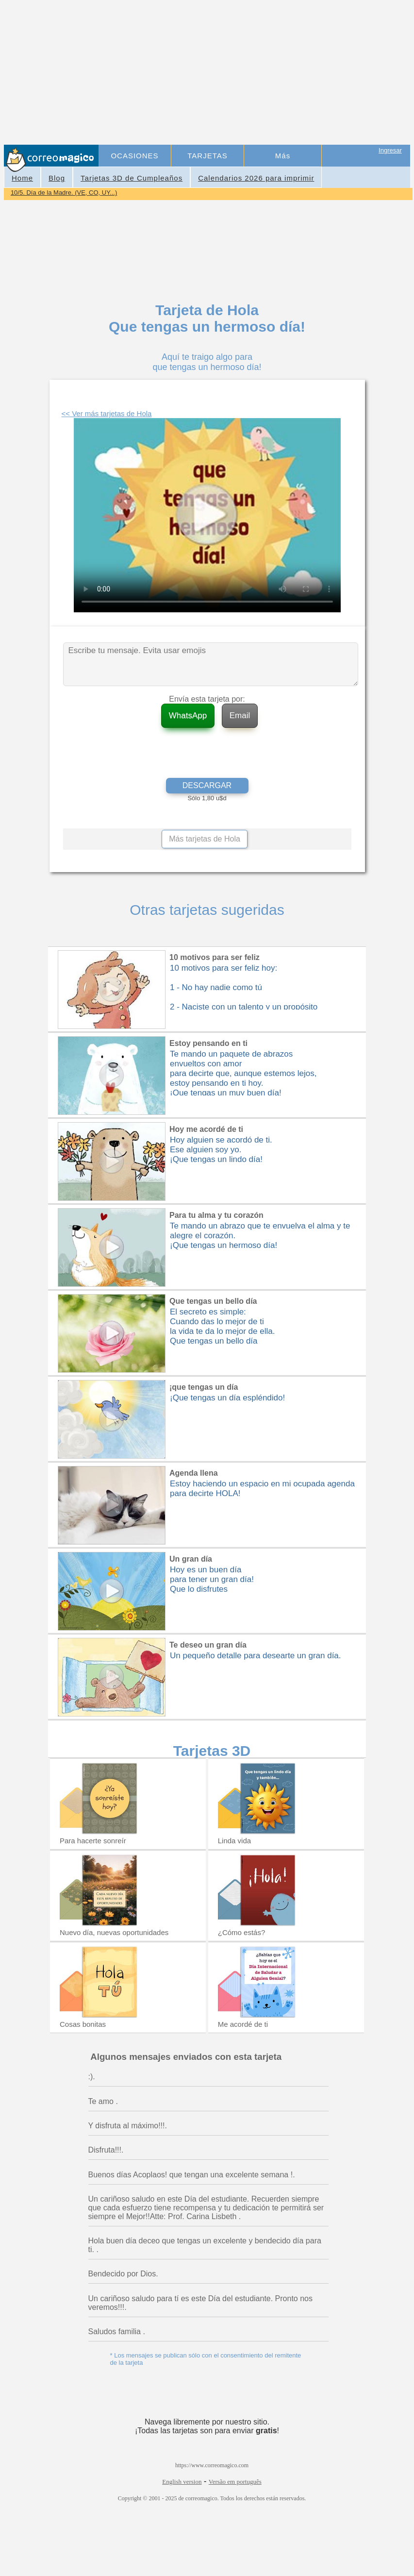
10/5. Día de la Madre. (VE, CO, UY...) (64, 192)
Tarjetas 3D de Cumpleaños (131, 178)
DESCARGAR (207, 785)
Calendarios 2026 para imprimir (256, 178)
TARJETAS (207, 156)
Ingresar (390, 150)
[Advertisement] (255, 73)
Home (22, 178)
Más (282, 156)
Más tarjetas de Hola (204, 839)
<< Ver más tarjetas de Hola (107, 413)
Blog (57, 178)
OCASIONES (134, 156)
